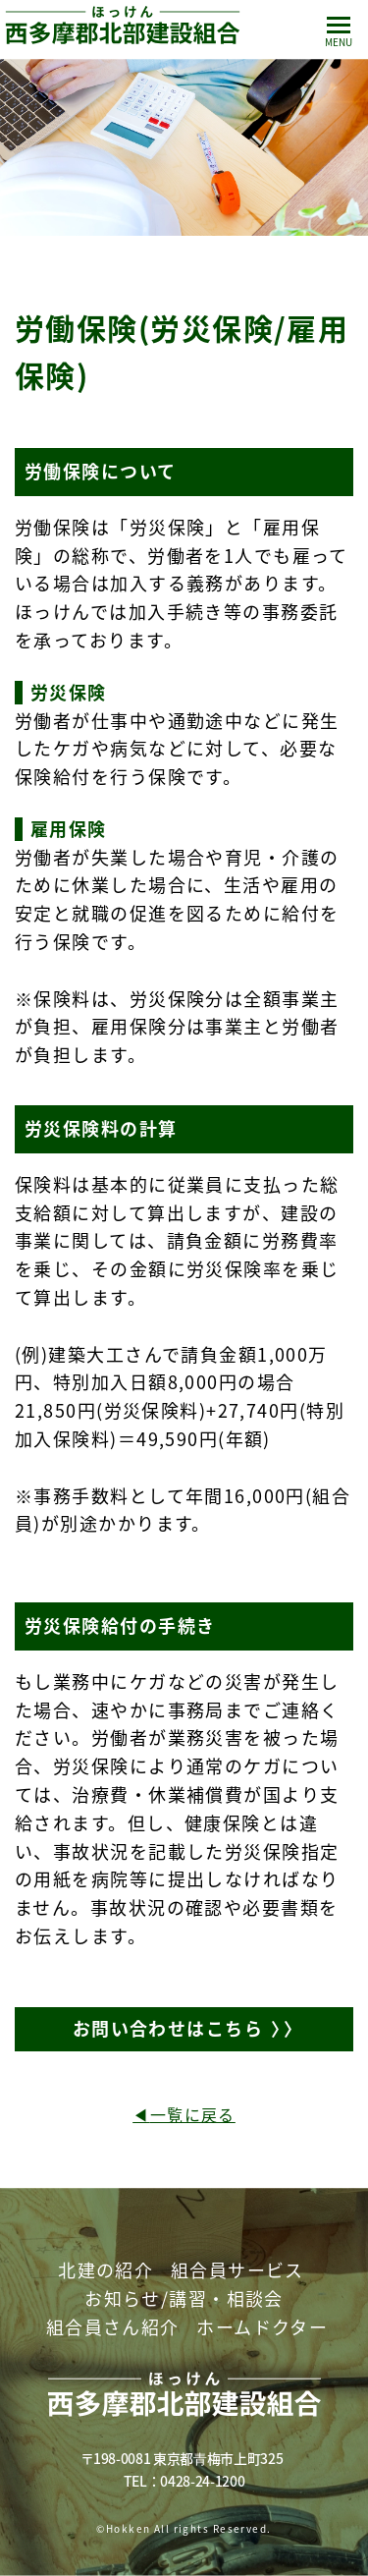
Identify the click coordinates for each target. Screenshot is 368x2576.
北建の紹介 (105, 2270)
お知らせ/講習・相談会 (184, 2298)
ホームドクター (262, 2327)
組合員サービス (237, 2270)
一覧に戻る (193, 2114)
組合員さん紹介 (113, 2327)
